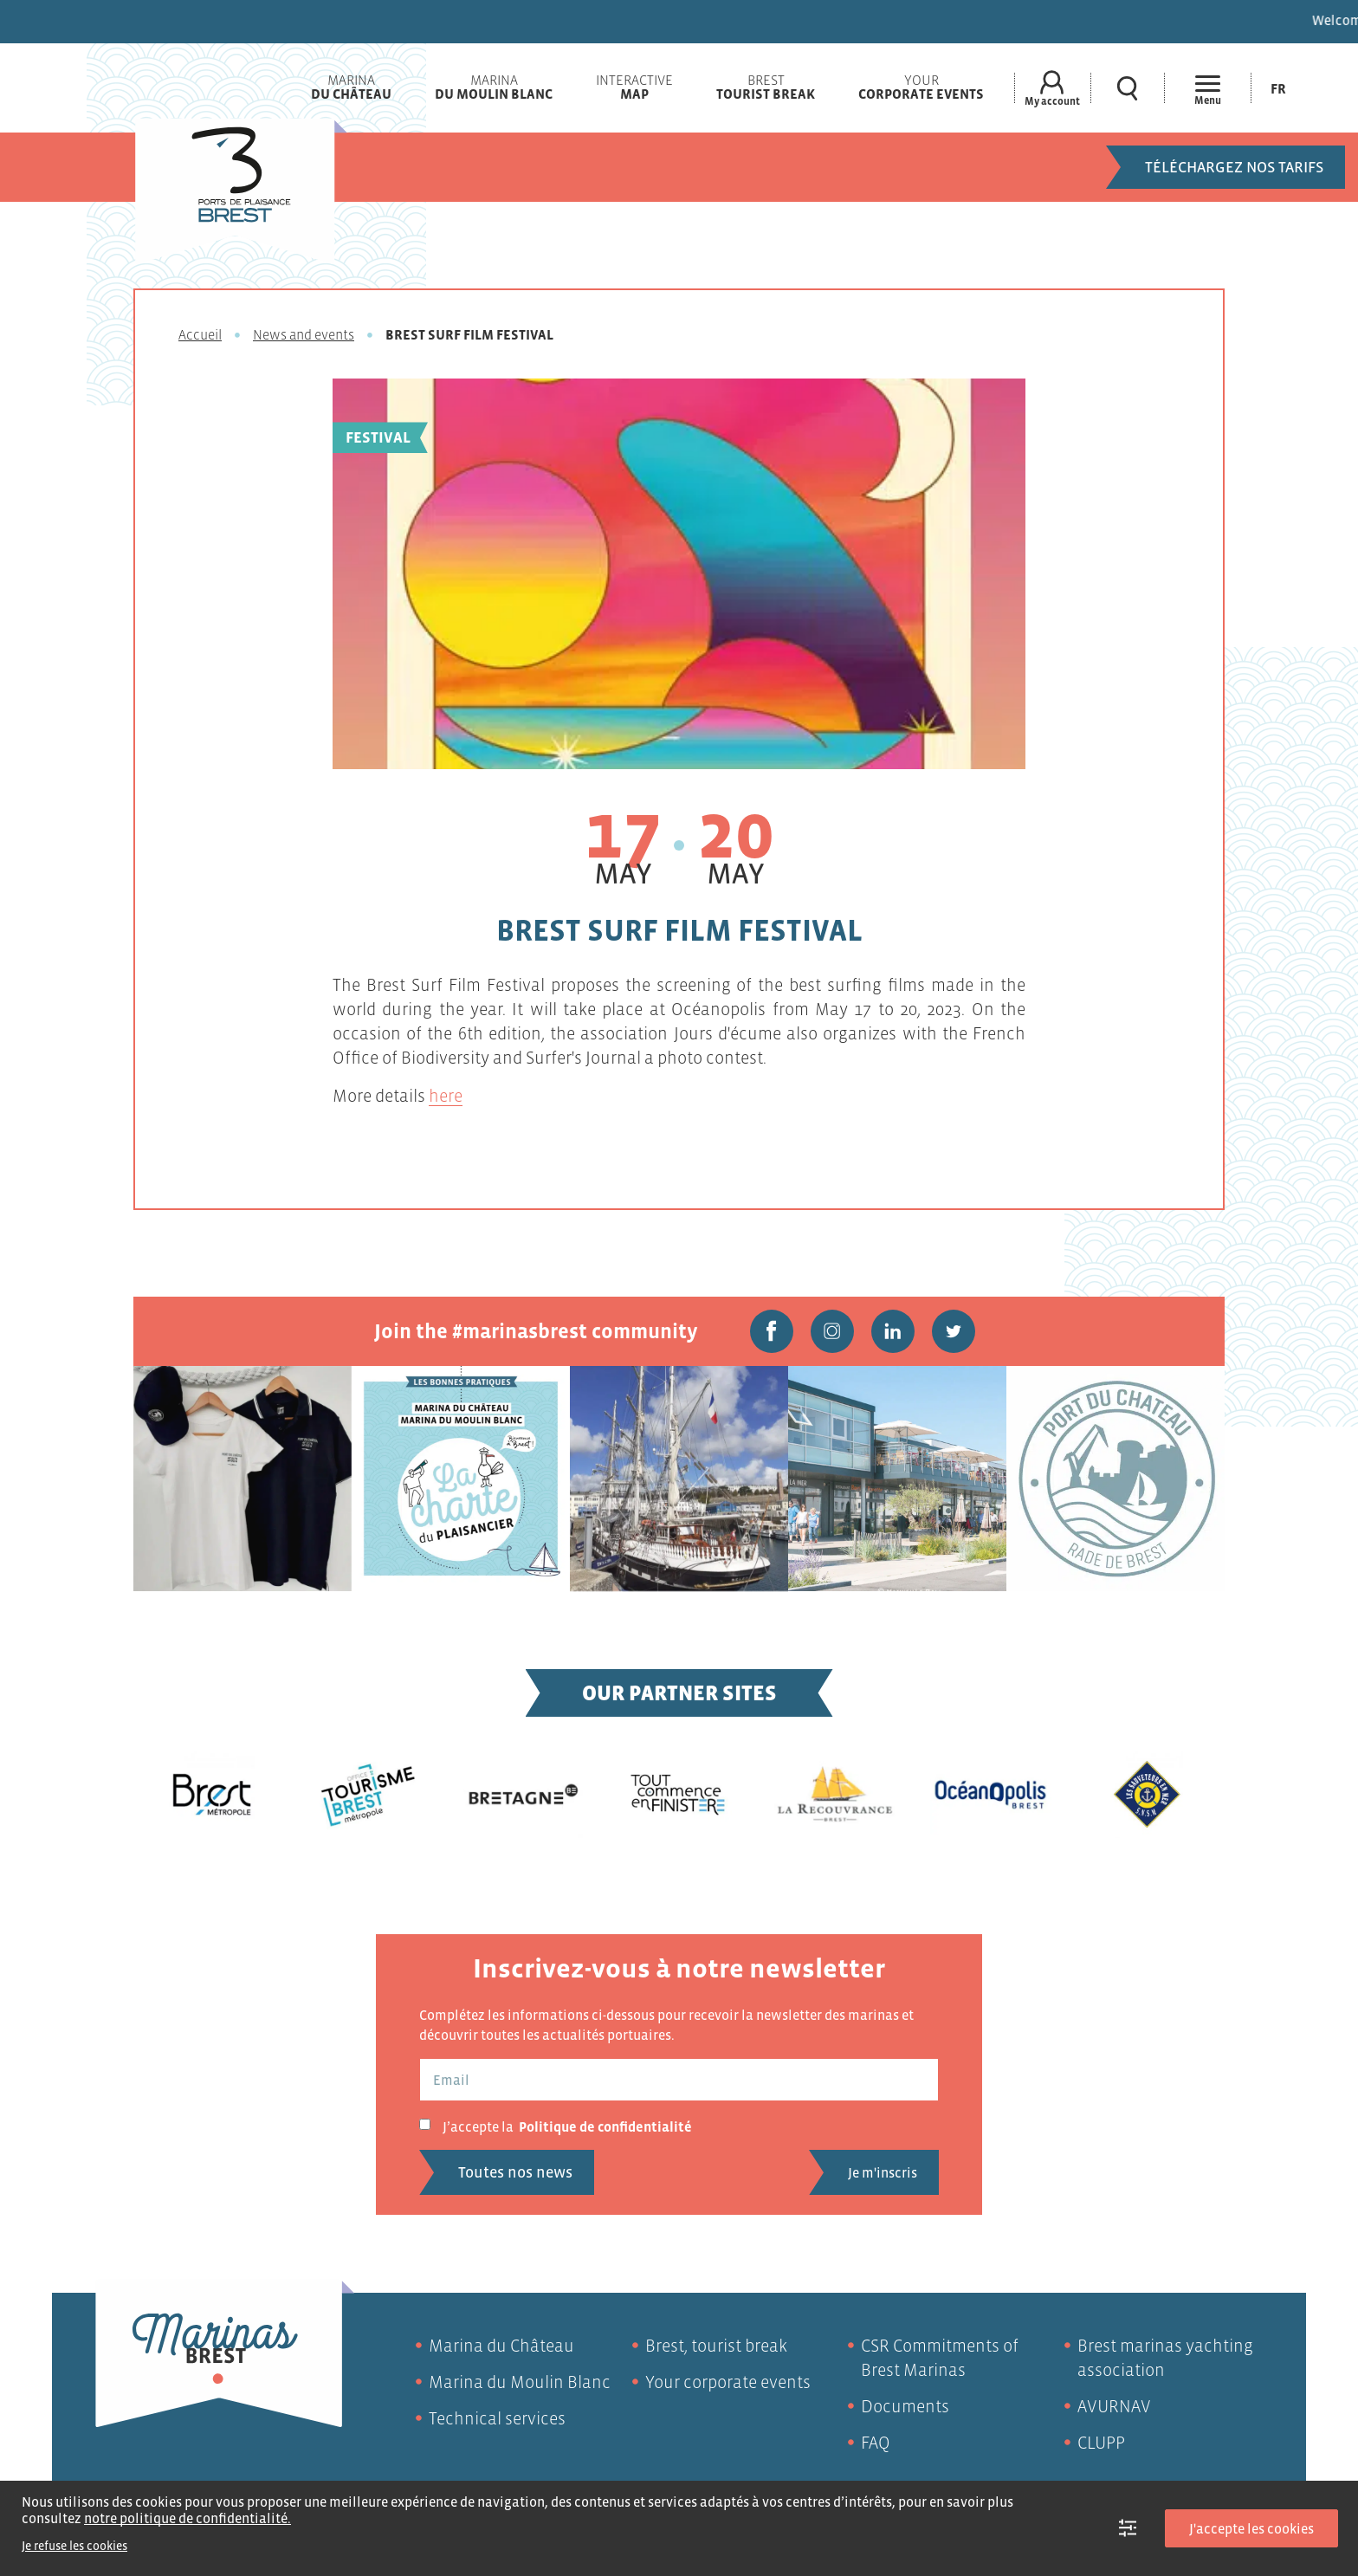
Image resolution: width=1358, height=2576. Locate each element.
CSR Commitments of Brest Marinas (939, 2357)
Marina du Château (501, 2345)
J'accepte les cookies (1251, 2528)
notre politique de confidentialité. (187, 2518)
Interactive (634, 86)
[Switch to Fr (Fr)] (1278, 87)
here (445, 1095)
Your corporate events (728, 2382)
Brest (765, 86)
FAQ (875, 2442)
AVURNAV (1114, 2406)
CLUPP (1101, 2442)
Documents (905, 2406)
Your (921, 86)
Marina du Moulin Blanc (520, 2382)
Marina (351, 86)
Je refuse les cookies (74, 2546)
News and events (303, 334)
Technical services (497, 2418)
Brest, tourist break (716, 2345)
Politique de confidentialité (605, 2126)
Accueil (200, 334)
